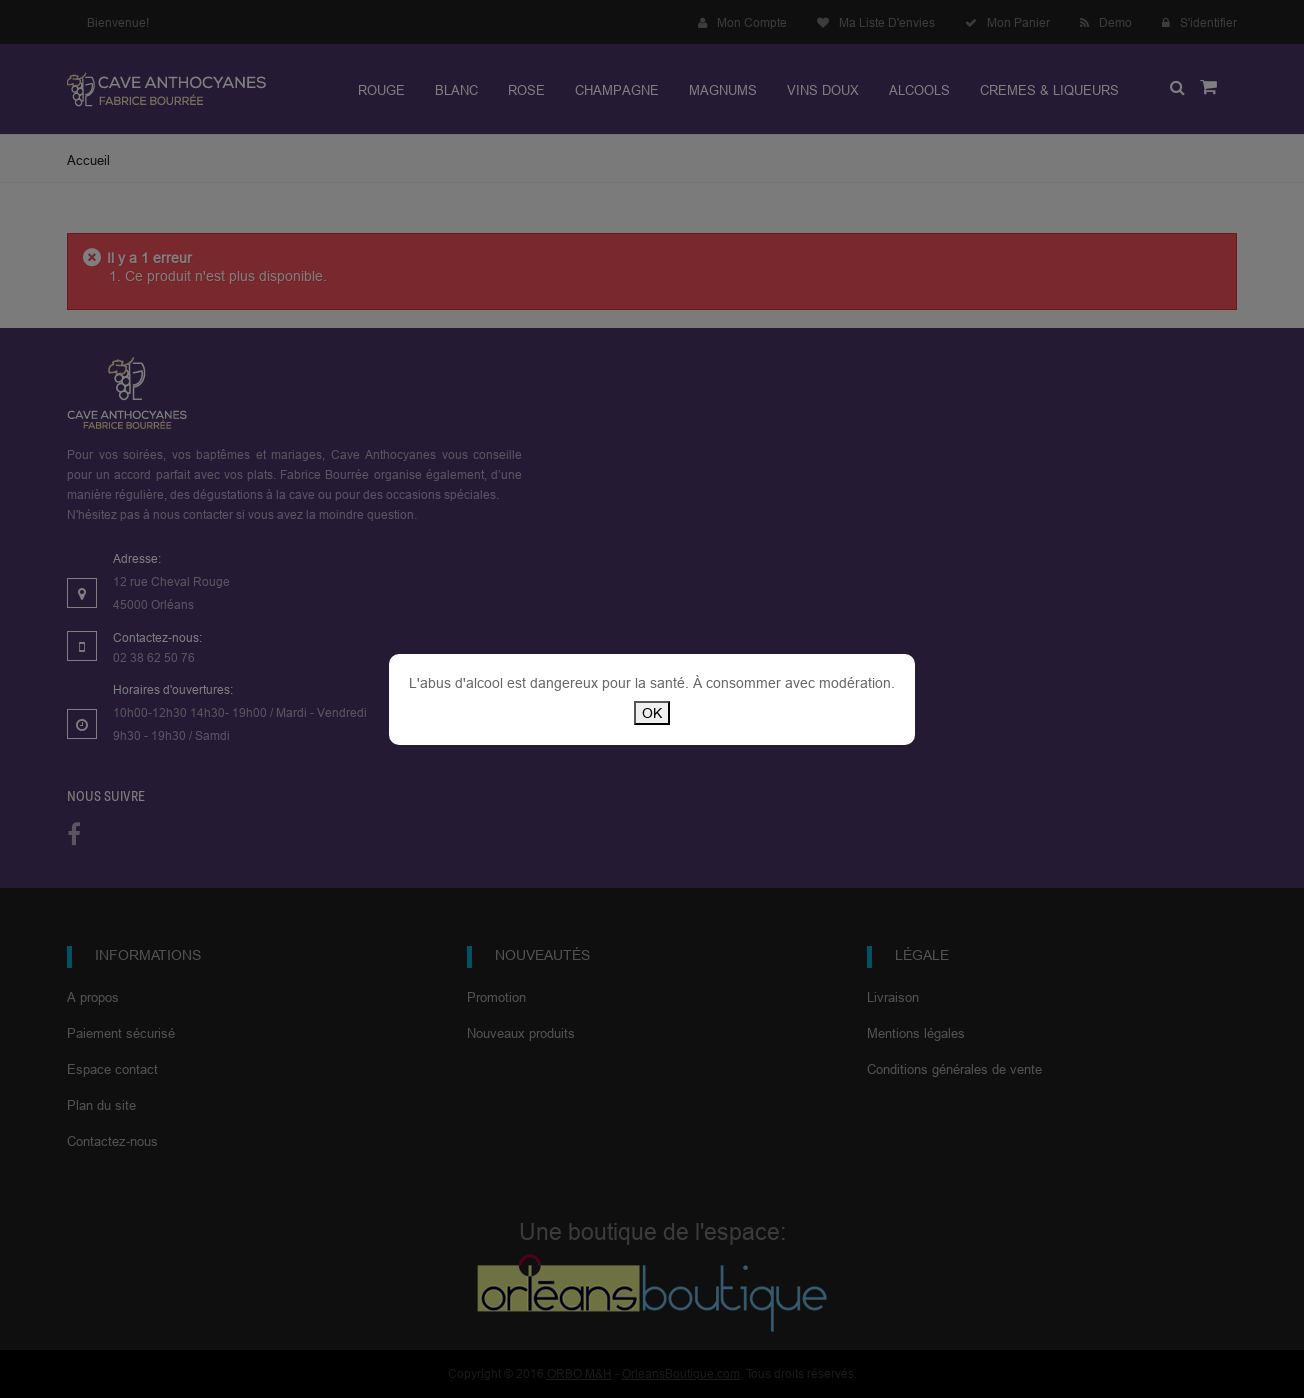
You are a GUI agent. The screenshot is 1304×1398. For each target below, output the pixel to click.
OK (652, 713)
